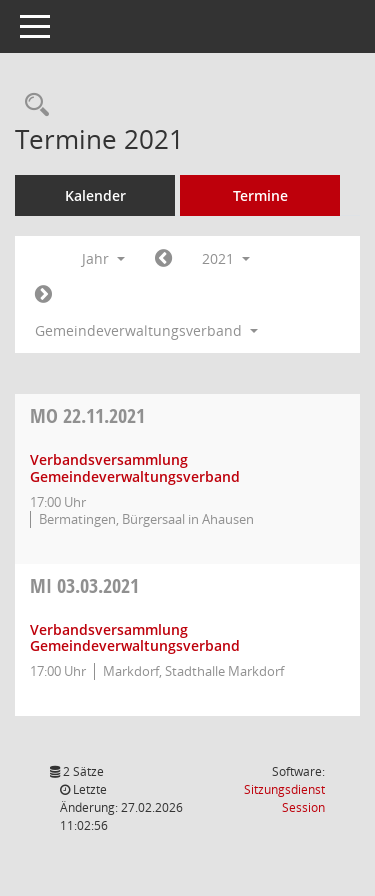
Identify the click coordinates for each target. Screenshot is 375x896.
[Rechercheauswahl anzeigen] (32, 105)
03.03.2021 (84, 585)
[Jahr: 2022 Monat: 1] (43, 295)
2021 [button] (226, 258)
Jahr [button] (103, 258)
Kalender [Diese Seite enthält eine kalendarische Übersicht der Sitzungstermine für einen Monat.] (95, 195)
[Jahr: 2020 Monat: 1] (163, 259)
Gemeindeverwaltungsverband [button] (146, 330)
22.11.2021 (87, 415)
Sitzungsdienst (284, 798)
